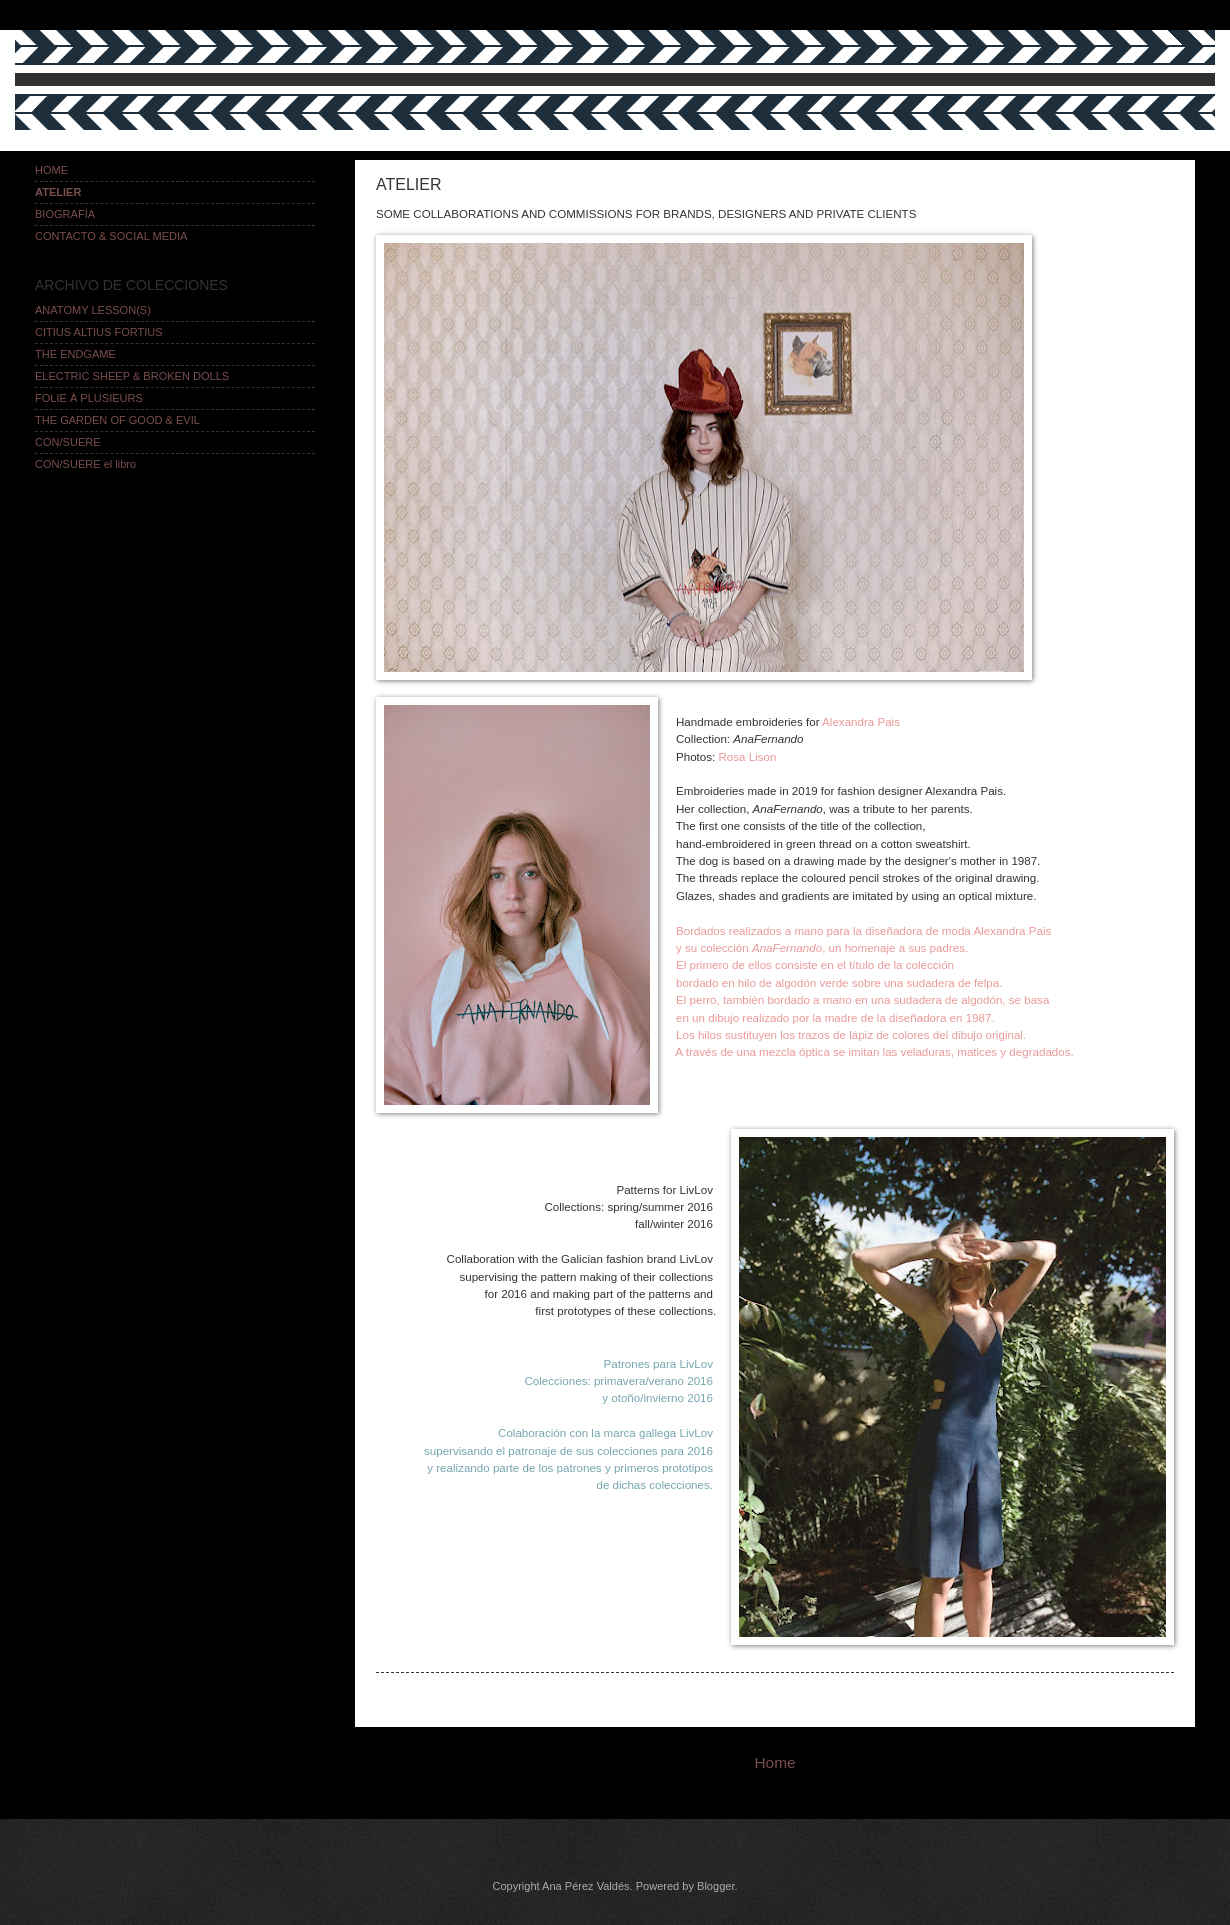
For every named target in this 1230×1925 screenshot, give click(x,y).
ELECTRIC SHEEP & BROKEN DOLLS (132, 376)
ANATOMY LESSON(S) (93, 310)
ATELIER (58, 192)
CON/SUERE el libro (85, 464)
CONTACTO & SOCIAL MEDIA (111, 236)
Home (774, 1762)
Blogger (715, 1886)
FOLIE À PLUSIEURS (89, 398)
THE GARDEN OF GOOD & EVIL (117, 420)
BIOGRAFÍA (65, 214)
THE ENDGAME (75, 354)
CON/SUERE (68, 442)
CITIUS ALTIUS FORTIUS (99, 332)
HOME (51, 170)
